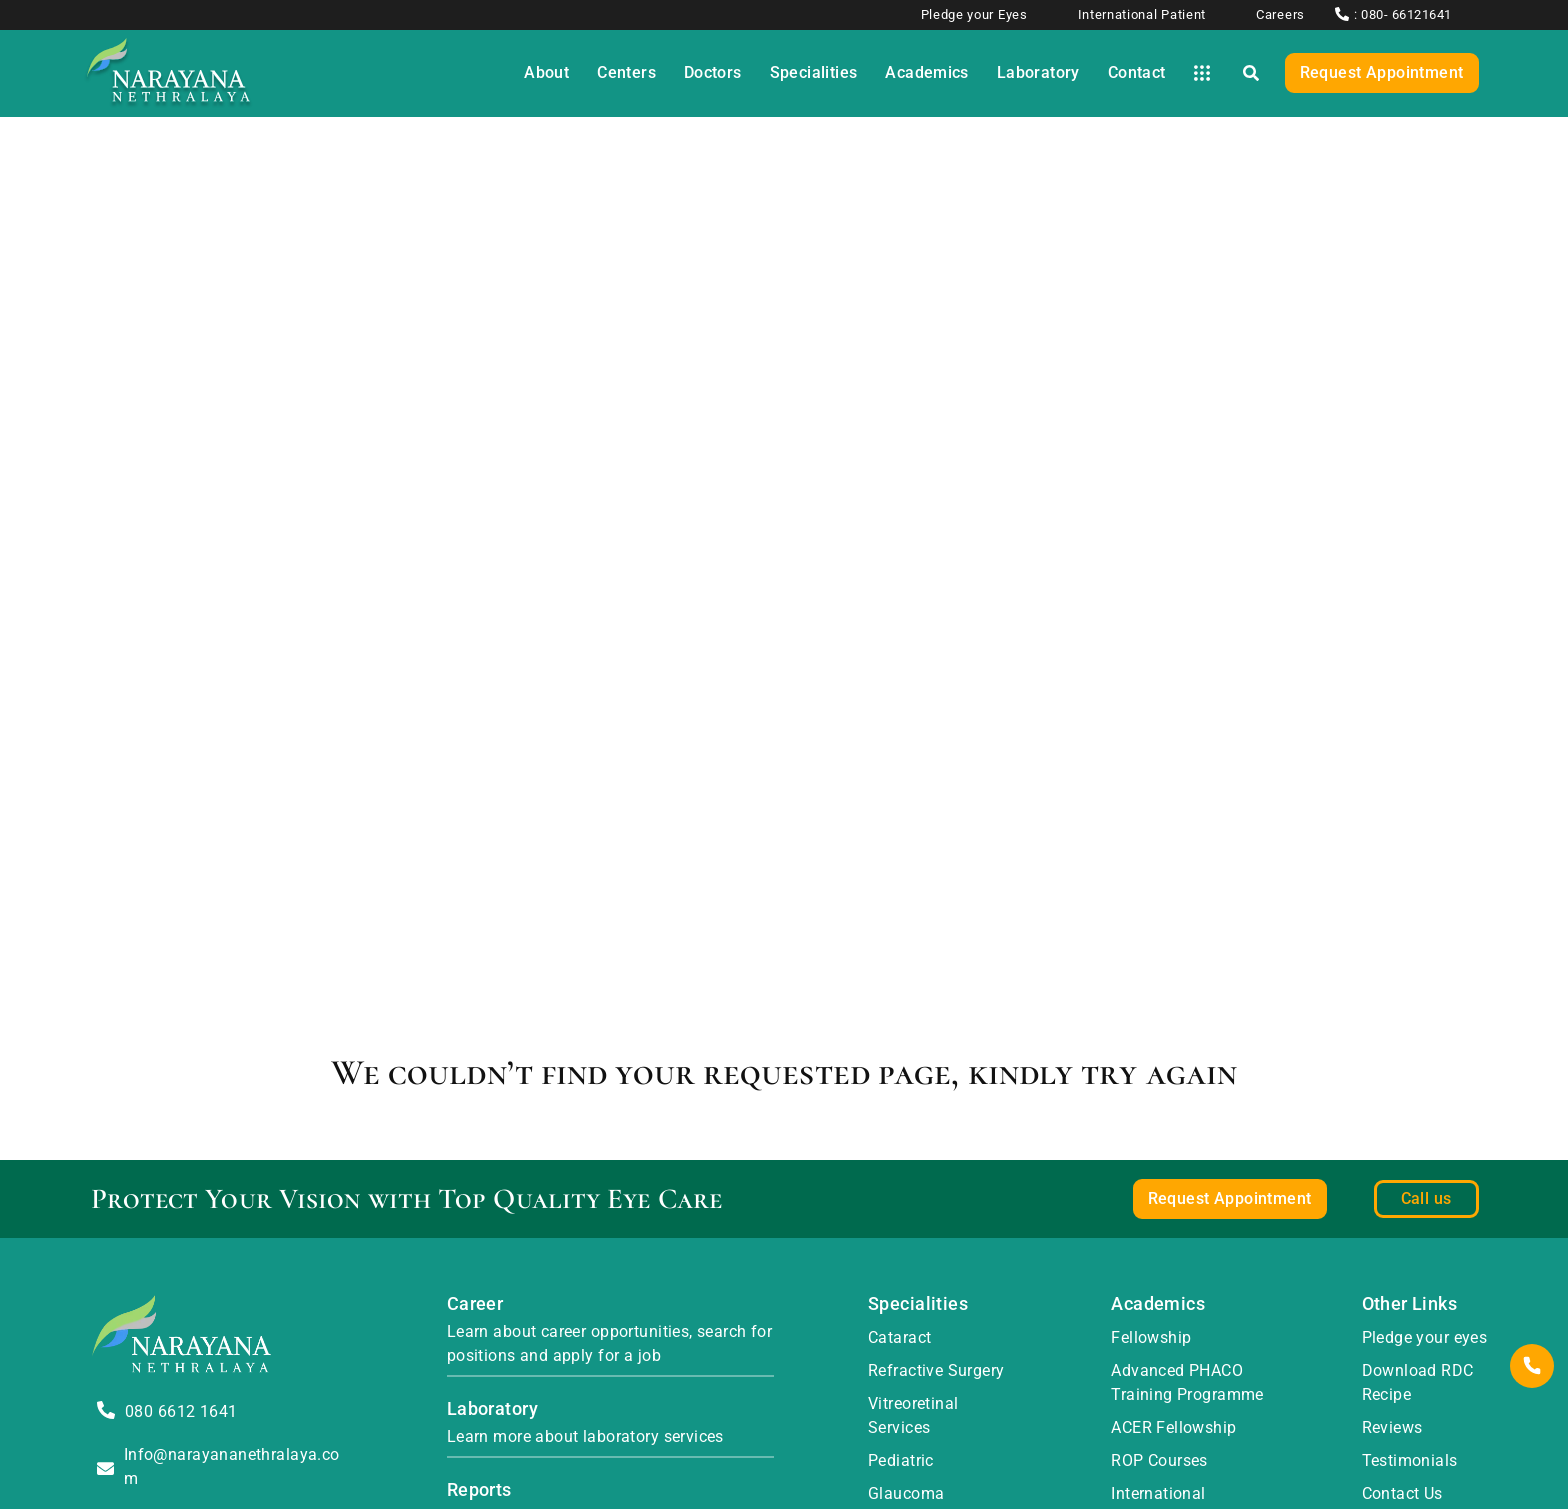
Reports (479, 1489)
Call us (1426, 1198)
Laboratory (492, 1408)
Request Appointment (1382, 72)
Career (475, 1303)
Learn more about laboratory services (585, 1436)
